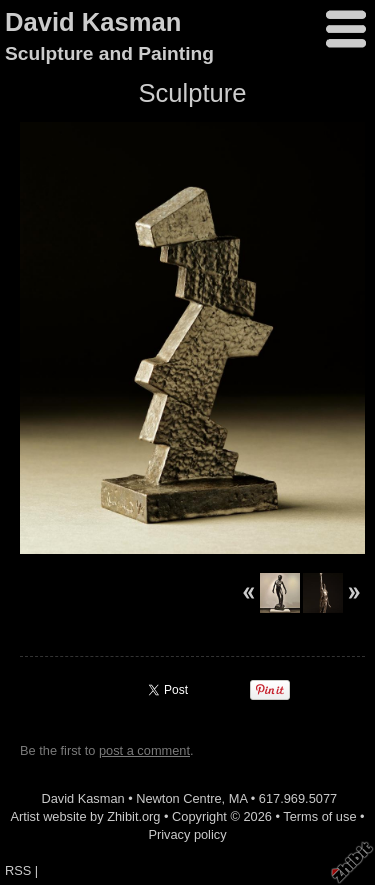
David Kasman (93, 22)
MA (238, 798)
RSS (18, 870)
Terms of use (319, 816)
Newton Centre (178, 798)
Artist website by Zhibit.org (85, 816)
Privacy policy (187, 834)
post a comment (144, 750)
